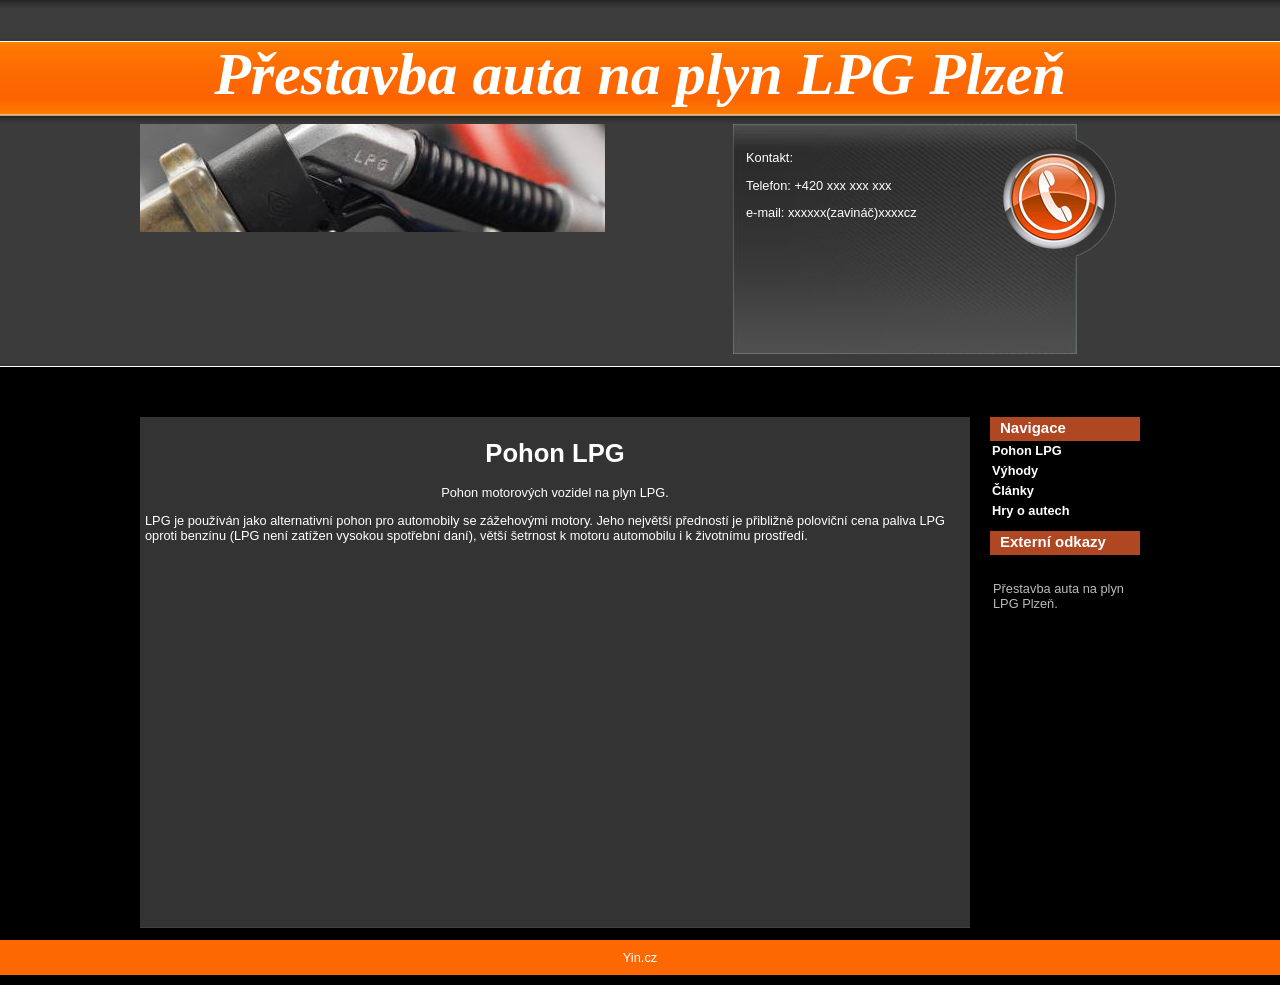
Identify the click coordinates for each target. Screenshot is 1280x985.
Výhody (1015, 470)
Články (1013, 490)
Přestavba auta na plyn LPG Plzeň (640, 74)
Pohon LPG (1027, 450)
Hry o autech (1031, 510)
